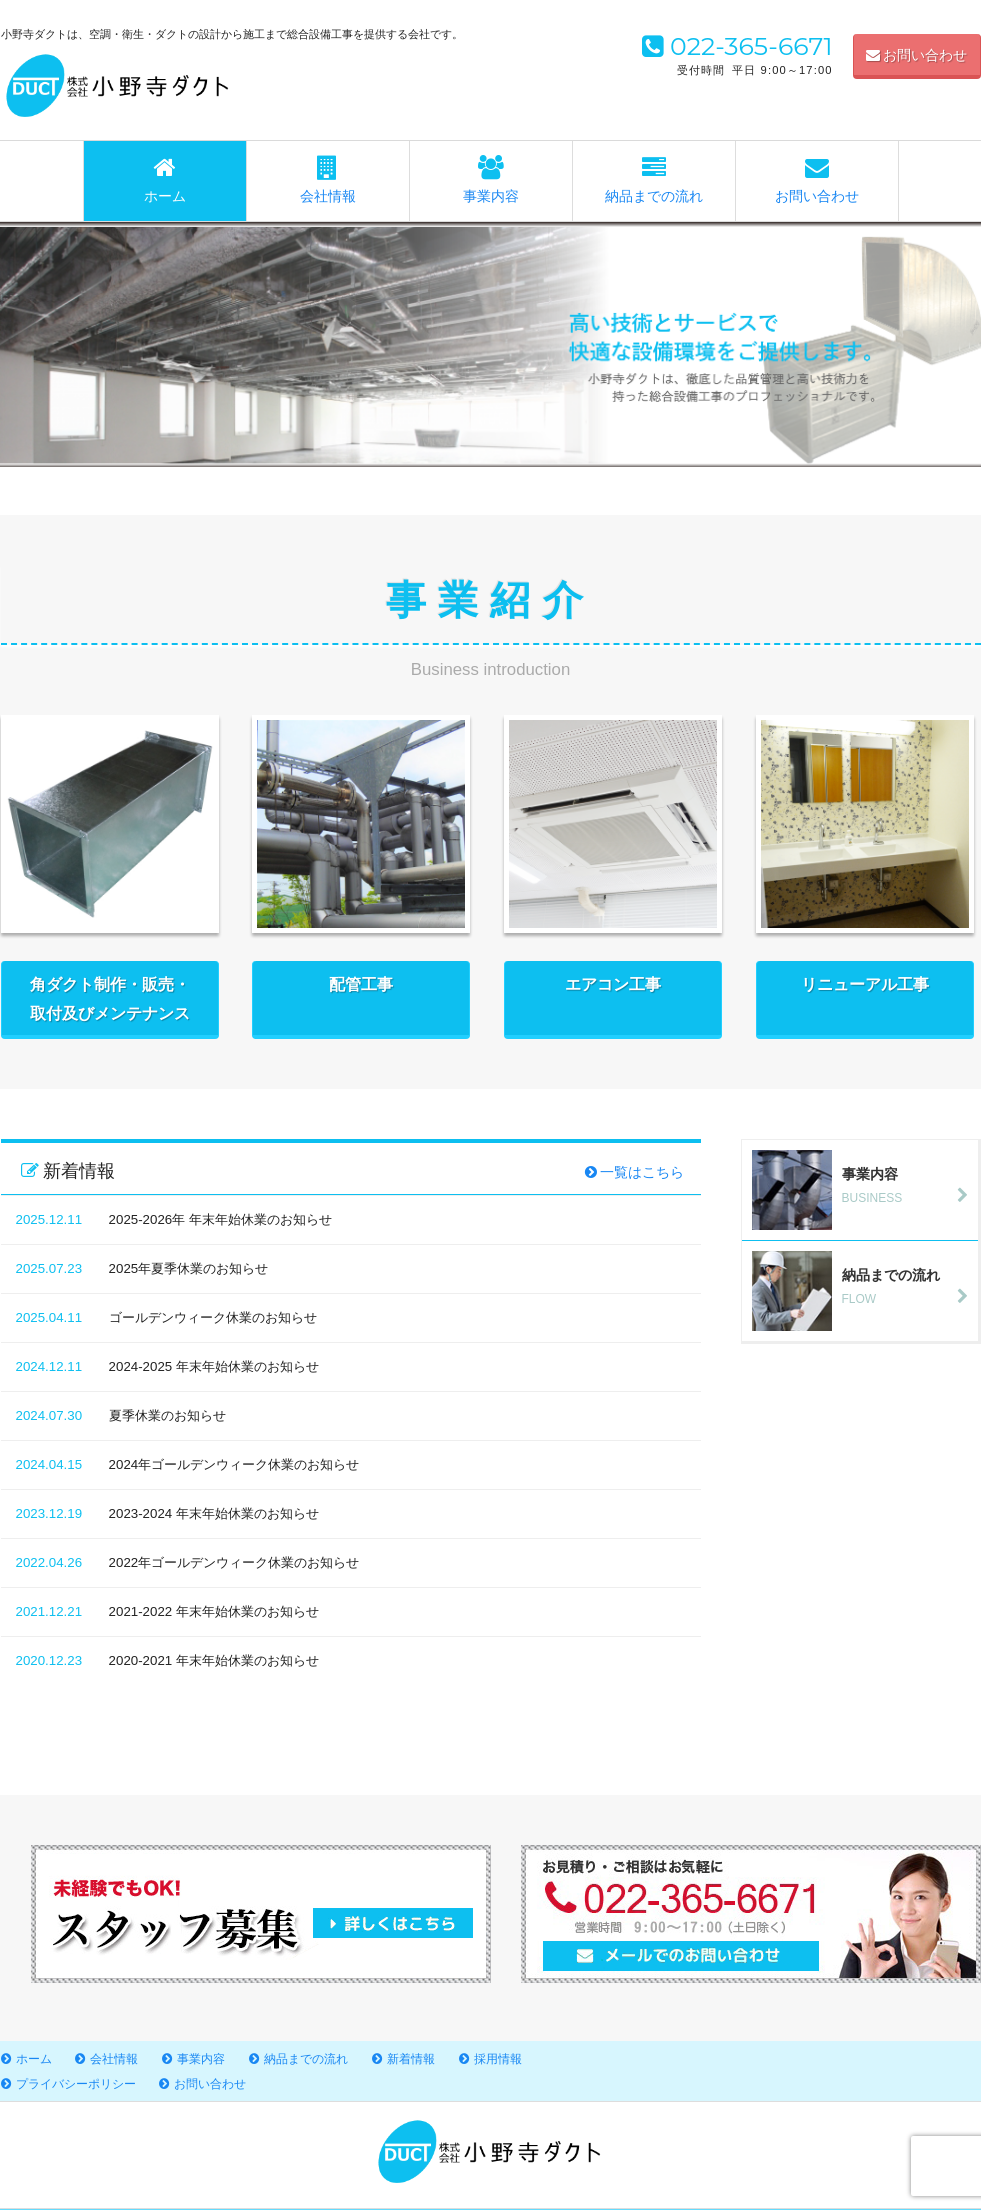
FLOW (865, 1286)
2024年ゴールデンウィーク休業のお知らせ (234, 1464)
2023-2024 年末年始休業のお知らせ (214, 1513)
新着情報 (411, 2059)
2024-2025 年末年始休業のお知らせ (214, 1366)
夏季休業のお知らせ (167, 1415)
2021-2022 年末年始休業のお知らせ (214, 1611)
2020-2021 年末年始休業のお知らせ (214, 1660)
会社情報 (328, 180)
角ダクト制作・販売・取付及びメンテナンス (110, 998)
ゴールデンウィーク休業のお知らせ (213, 1317)
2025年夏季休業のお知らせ (189, 1268)
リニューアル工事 (865, 998)
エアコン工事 (613, 998)
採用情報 (498, 2059)
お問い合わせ (917, 55)
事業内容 (491, 180)
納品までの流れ (654, 180)
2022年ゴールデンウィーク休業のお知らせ (234, 1562)
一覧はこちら (635, 1172)
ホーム (165, 180)
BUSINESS (865, 1185)
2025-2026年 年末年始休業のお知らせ (220, 1219)
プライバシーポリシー (76, 2084)
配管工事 (361, 998)
